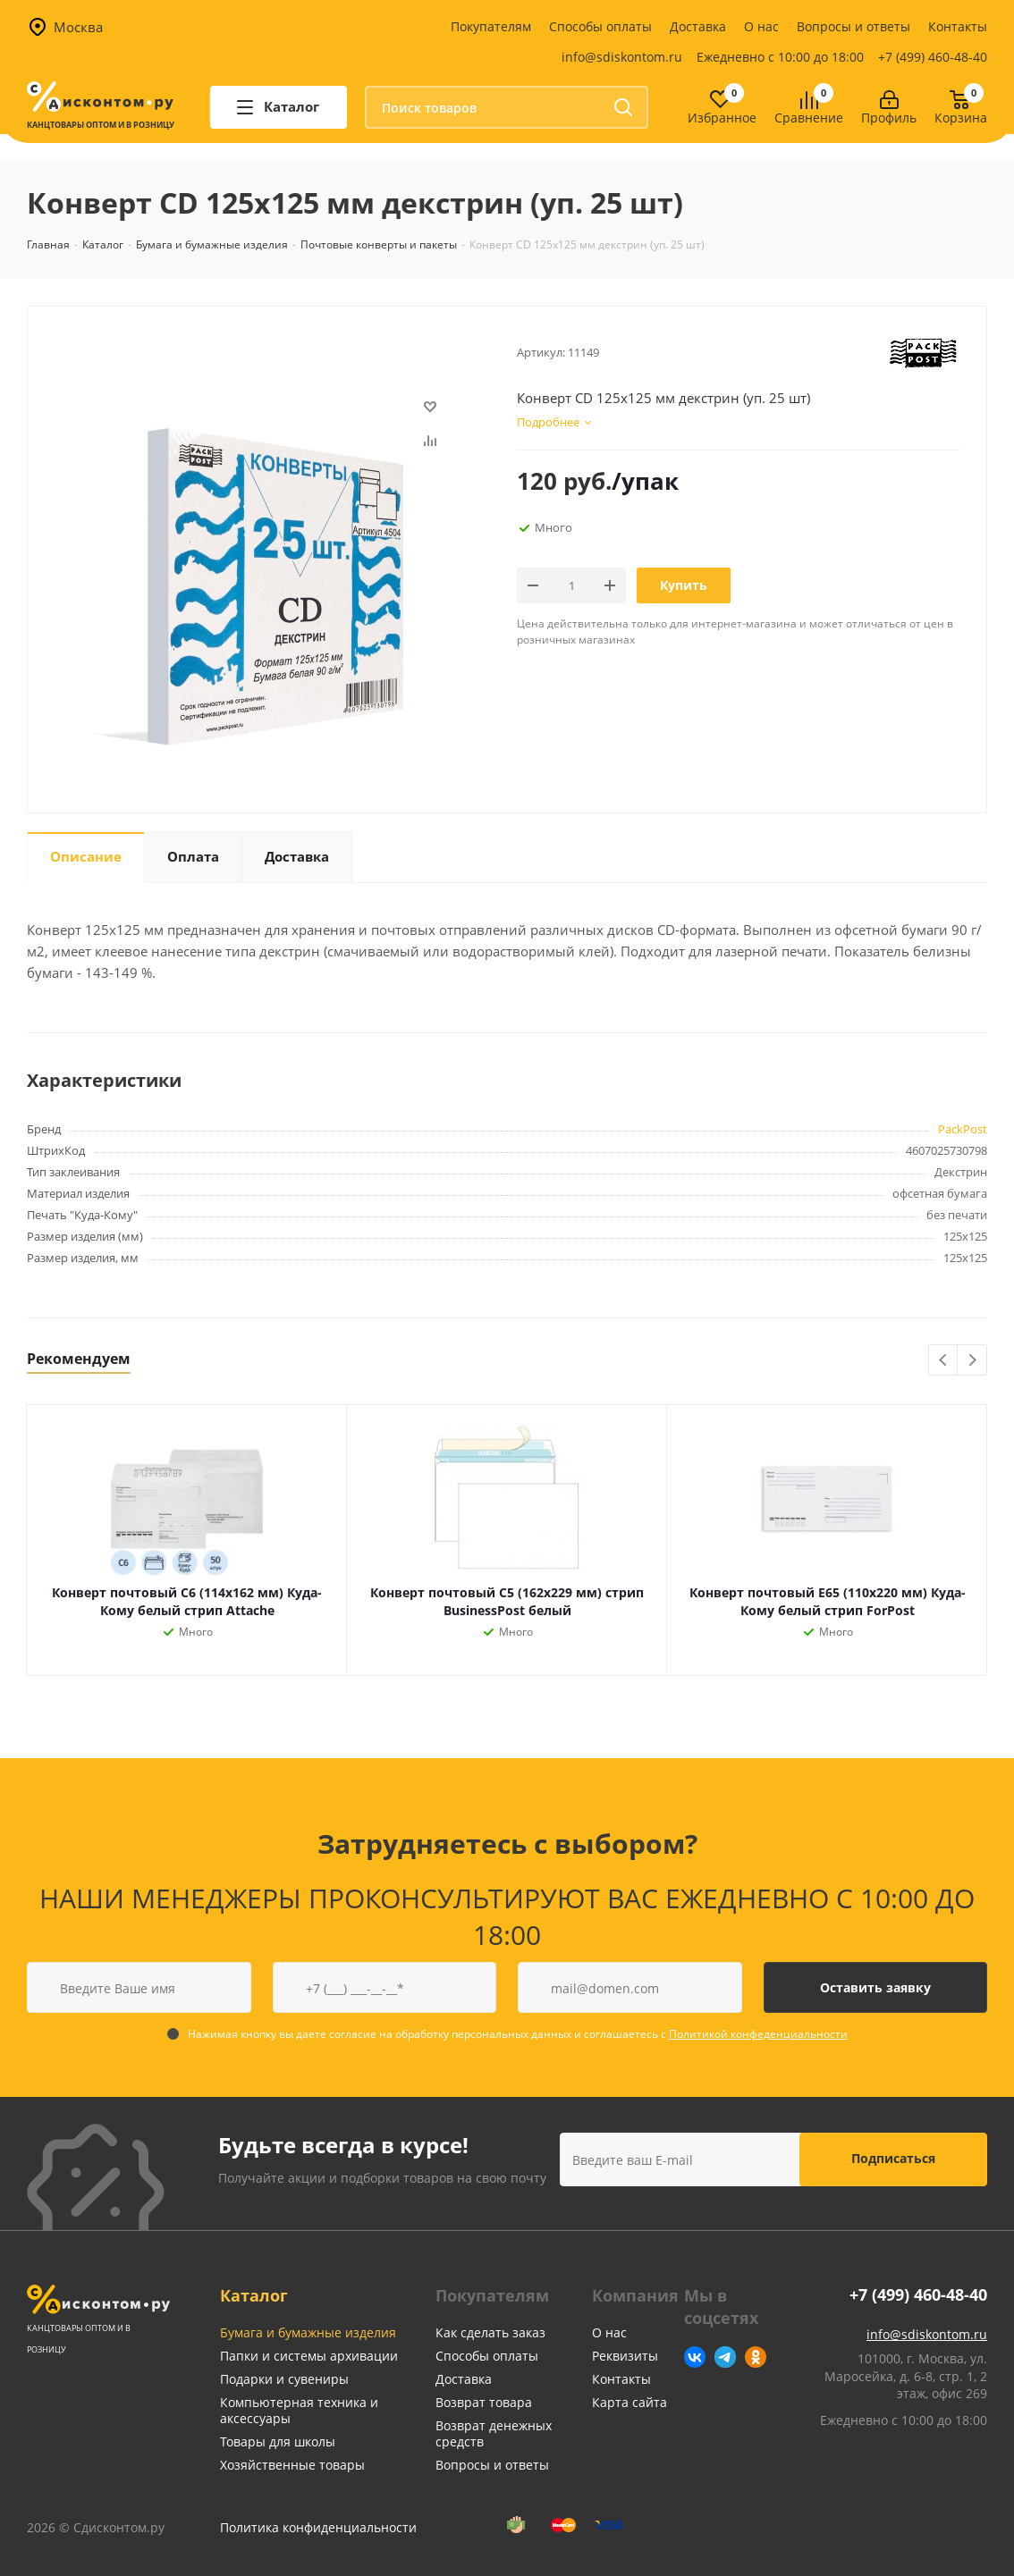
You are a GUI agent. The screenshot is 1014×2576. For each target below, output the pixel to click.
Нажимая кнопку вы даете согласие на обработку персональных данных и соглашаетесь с (518, 2034)
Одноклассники (755, 2357)
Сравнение (808, 118)
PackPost (962, 1129)
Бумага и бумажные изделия (308, 2332)
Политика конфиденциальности (318, 2527)
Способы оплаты (600, 26)
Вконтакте (695, 2357)
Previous (944, 1360)
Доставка (698, 26)
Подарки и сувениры (284, 2378)
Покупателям (491, 26)
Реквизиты (625, 2355)
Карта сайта (629, 2402)
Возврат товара (483, 2402)
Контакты (957, 26)
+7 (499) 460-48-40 (932, 56)
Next (972, 1360)
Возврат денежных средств (493, 2433)
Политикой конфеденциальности (758, 2033)
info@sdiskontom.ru (622, 56)
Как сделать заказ (490, 2332)
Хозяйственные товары (292, 2464)
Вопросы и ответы (853, 26)
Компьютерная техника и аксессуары (299, 2410)
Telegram (725, 2357)
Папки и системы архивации (309, 2355)
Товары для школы (277, 2441)
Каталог (254, 2295)
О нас (761, 26)
